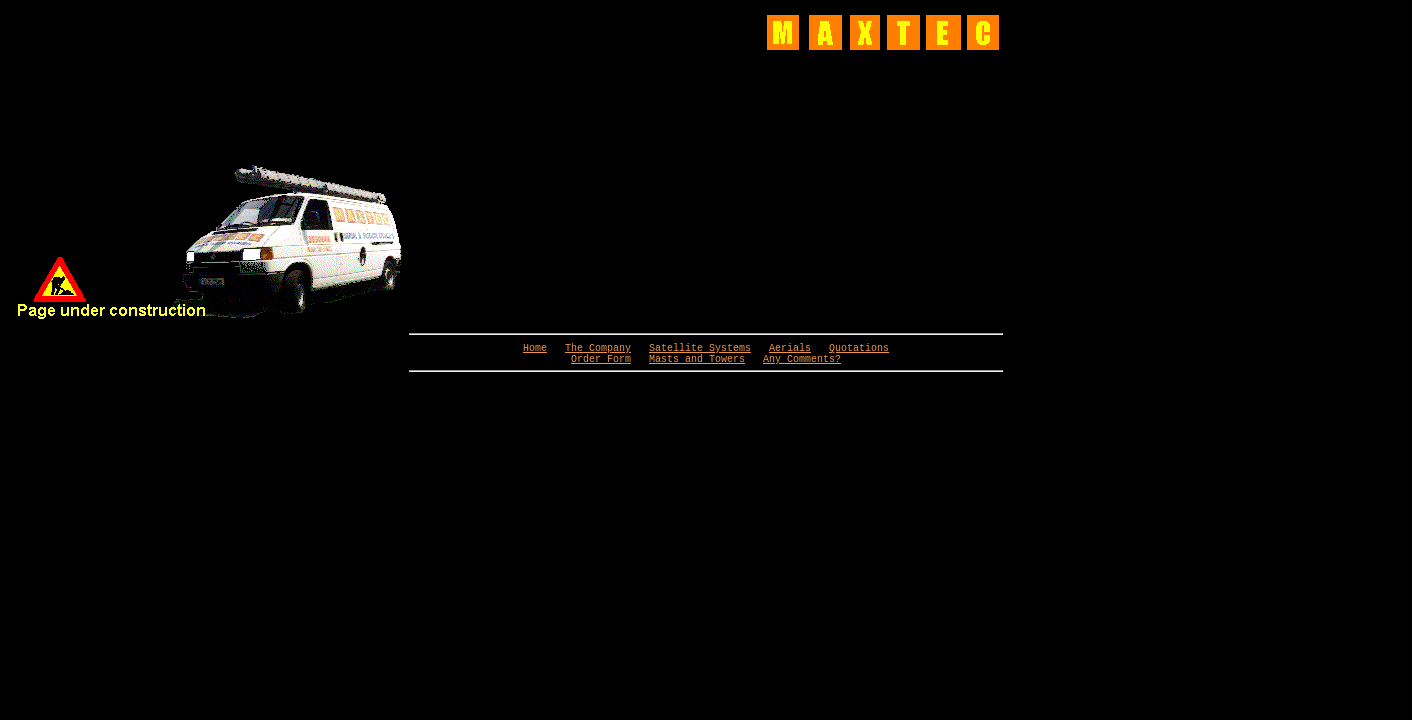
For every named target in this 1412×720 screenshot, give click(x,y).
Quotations (859, 350)
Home (535, 350)
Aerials (790, 350)
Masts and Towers (697, 364)
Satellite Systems (700, 350)
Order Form (601, 364)
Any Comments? (802, 364)
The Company (598, 350)
